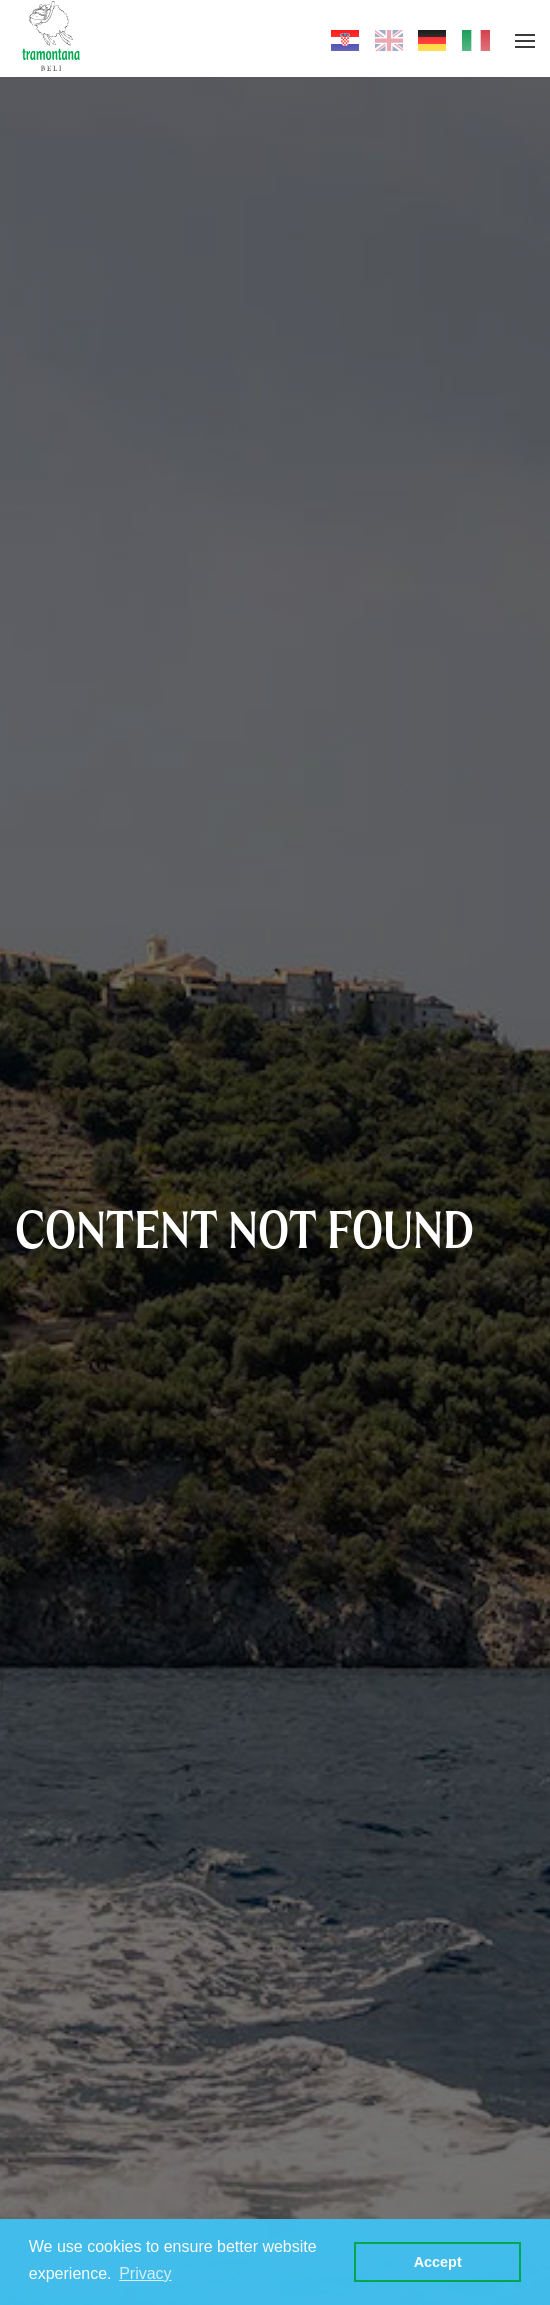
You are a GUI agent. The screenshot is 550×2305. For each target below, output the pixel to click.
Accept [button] (438, 2262)
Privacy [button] (145, 2273)
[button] (525, 41)
